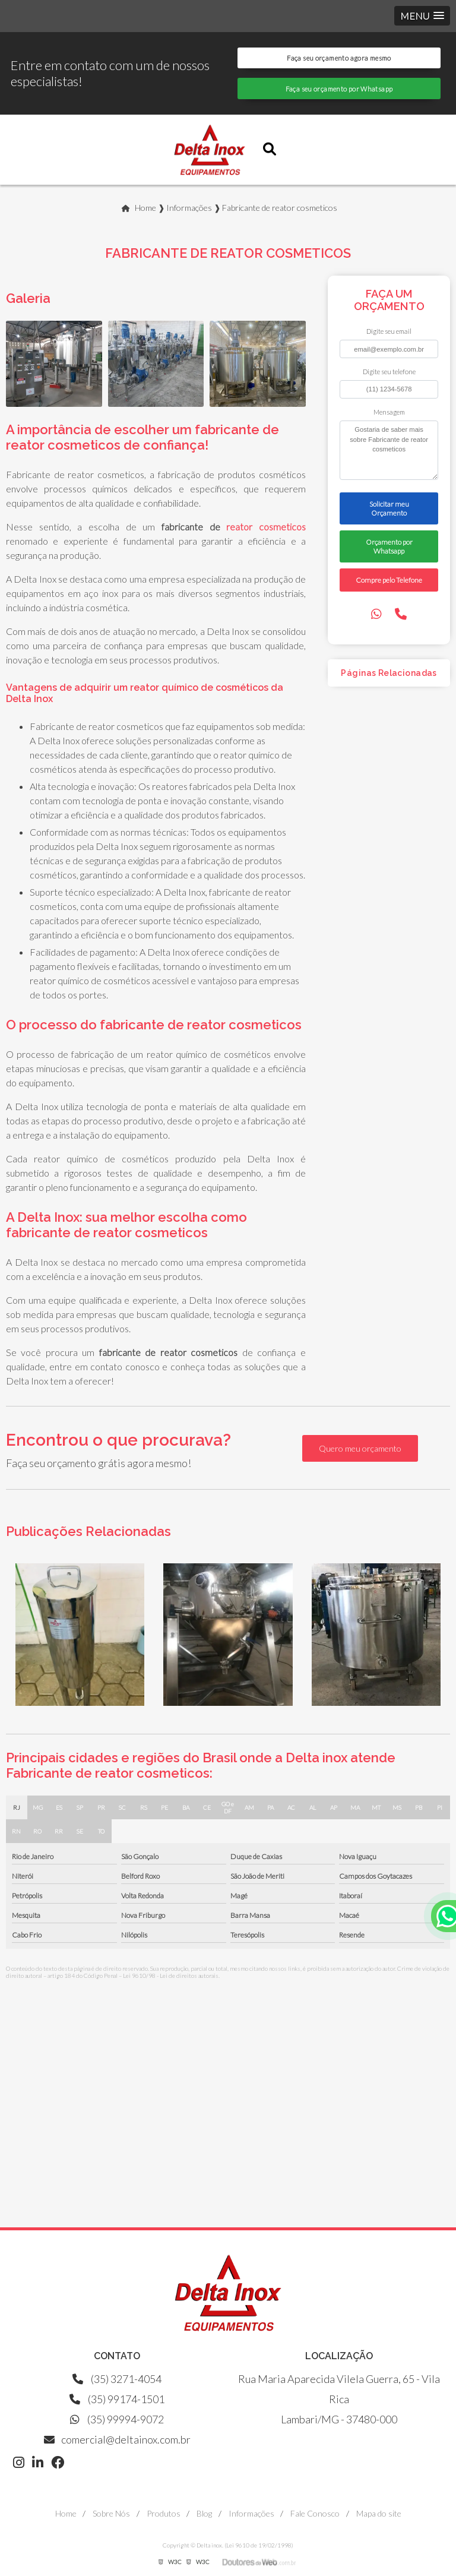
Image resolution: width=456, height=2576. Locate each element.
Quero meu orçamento (360, 1448)
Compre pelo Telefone (389, 580)
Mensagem (389, 412)
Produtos (163, 2513)
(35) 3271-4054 (117, 2378)
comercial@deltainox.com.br (117, 2439)
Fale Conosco (315, 2513)
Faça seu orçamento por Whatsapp (339, 89)
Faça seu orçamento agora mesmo (339, 58)
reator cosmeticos (266, 526)
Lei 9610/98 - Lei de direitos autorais (170, 1975)
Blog (204, 2513)
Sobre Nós (111, 2513)
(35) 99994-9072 (117, 2419)
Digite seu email (388, 331)
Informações (251, 2513)
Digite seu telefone (389, 371)
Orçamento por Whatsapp (389, 546)
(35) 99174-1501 (116, 2399)
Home (66, 2513)
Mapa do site (378, 2513)
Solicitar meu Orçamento (389, 508)
